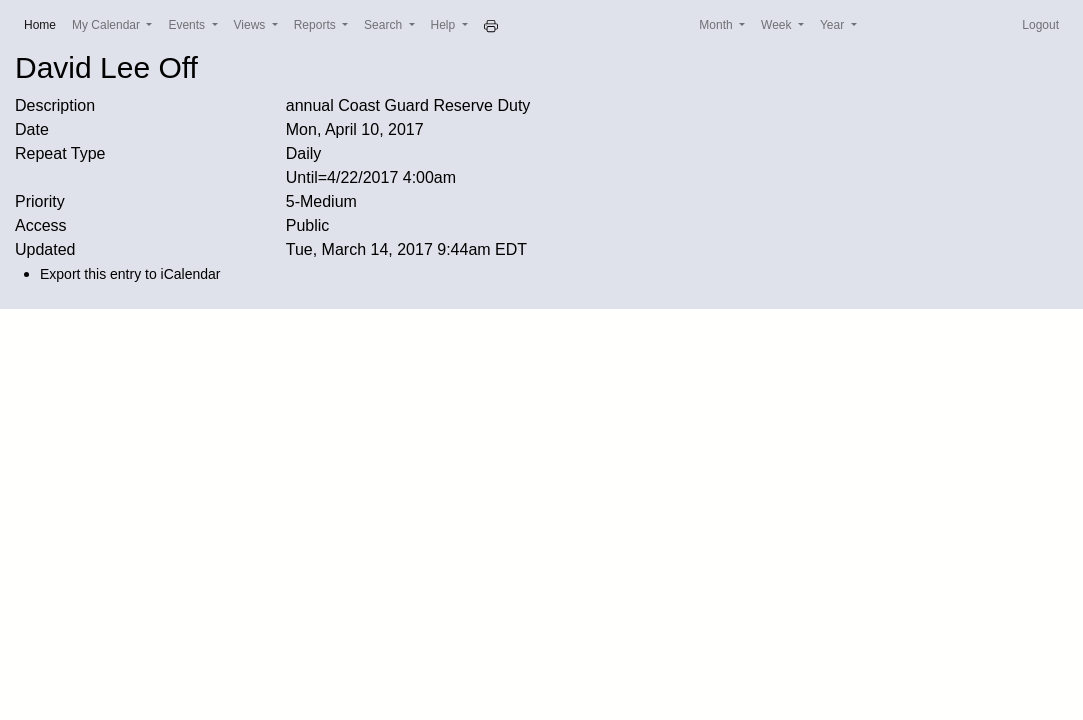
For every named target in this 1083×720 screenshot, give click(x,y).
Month (717, 25)
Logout (1040, 25)
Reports (316, 25)
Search (384, 25)
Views (251, 25)
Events (188, 25)
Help (445, 25)
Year (834, 25)
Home (44, 23)
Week (778, 25)
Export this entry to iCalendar (130, 274)
